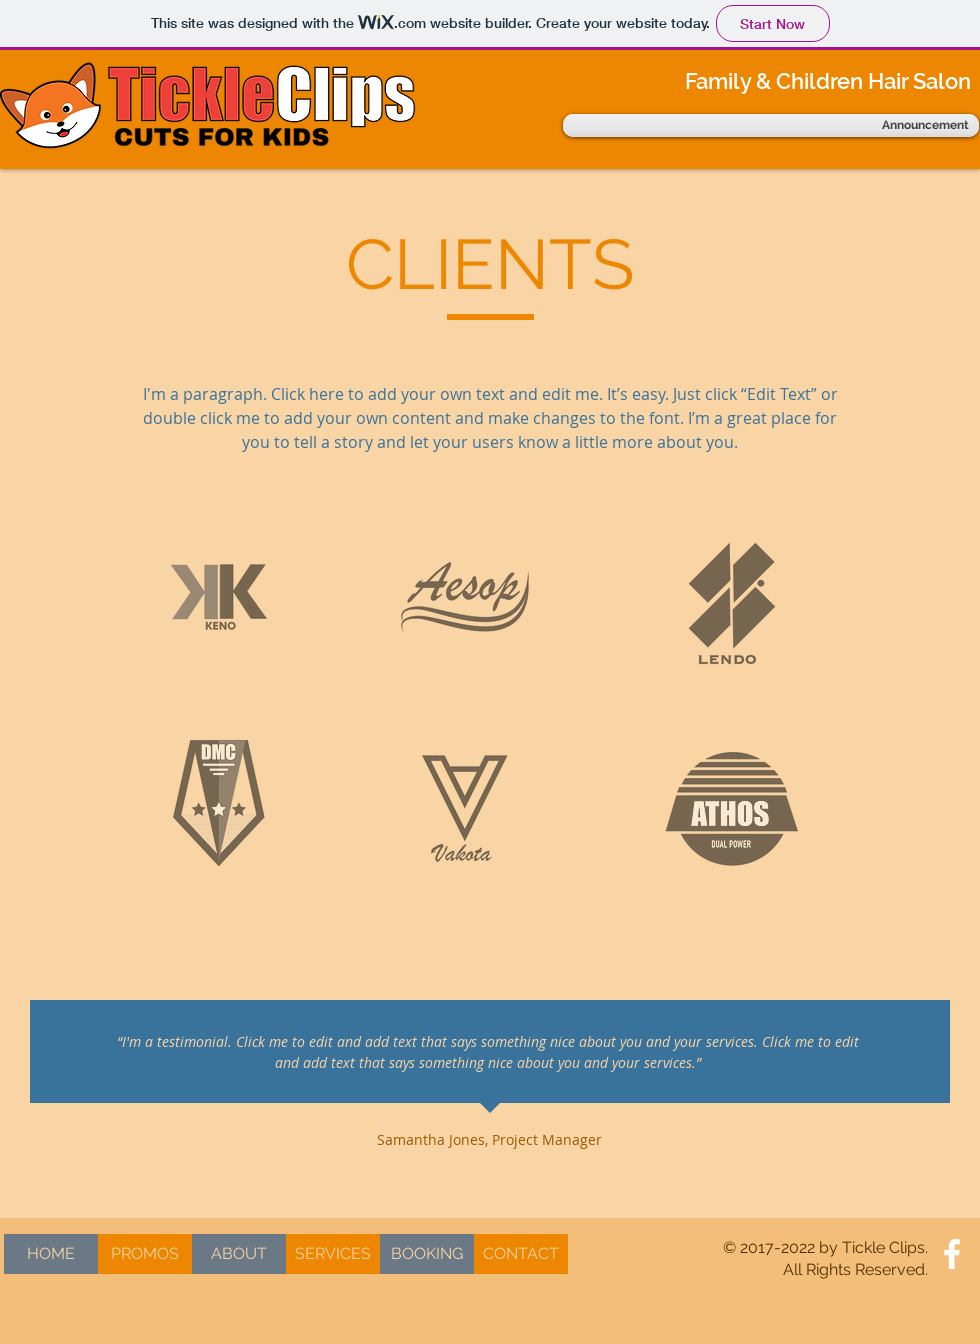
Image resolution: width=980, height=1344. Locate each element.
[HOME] (51, 1254)
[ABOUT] (239, 1254)
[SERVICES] (333, 1254)
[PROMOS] (145, 1254)
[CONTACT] (521, 1254)
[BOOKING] (427, 1254)
